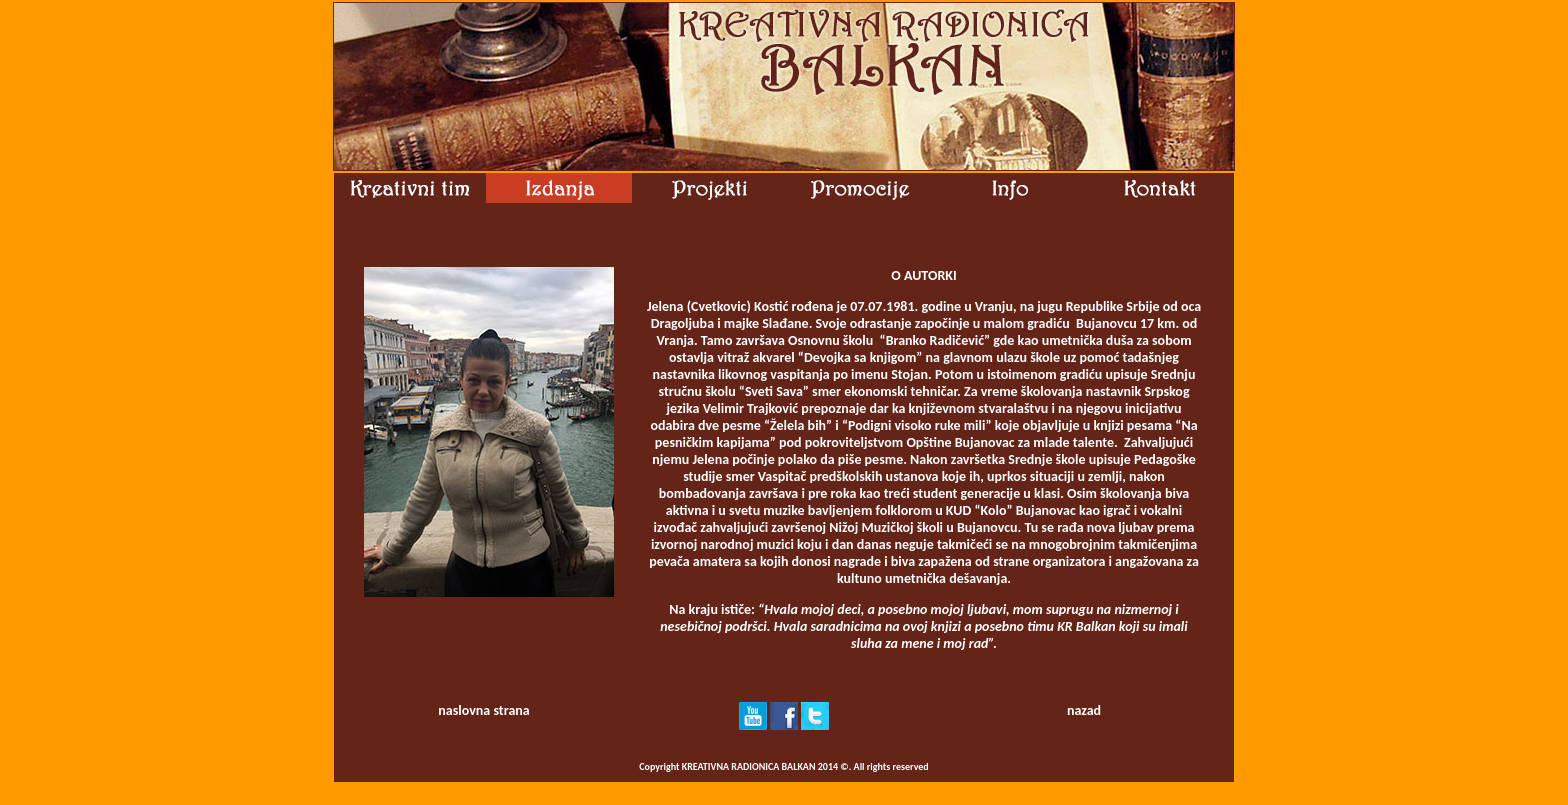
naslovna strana (483, 710)
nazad (1084, 710)
